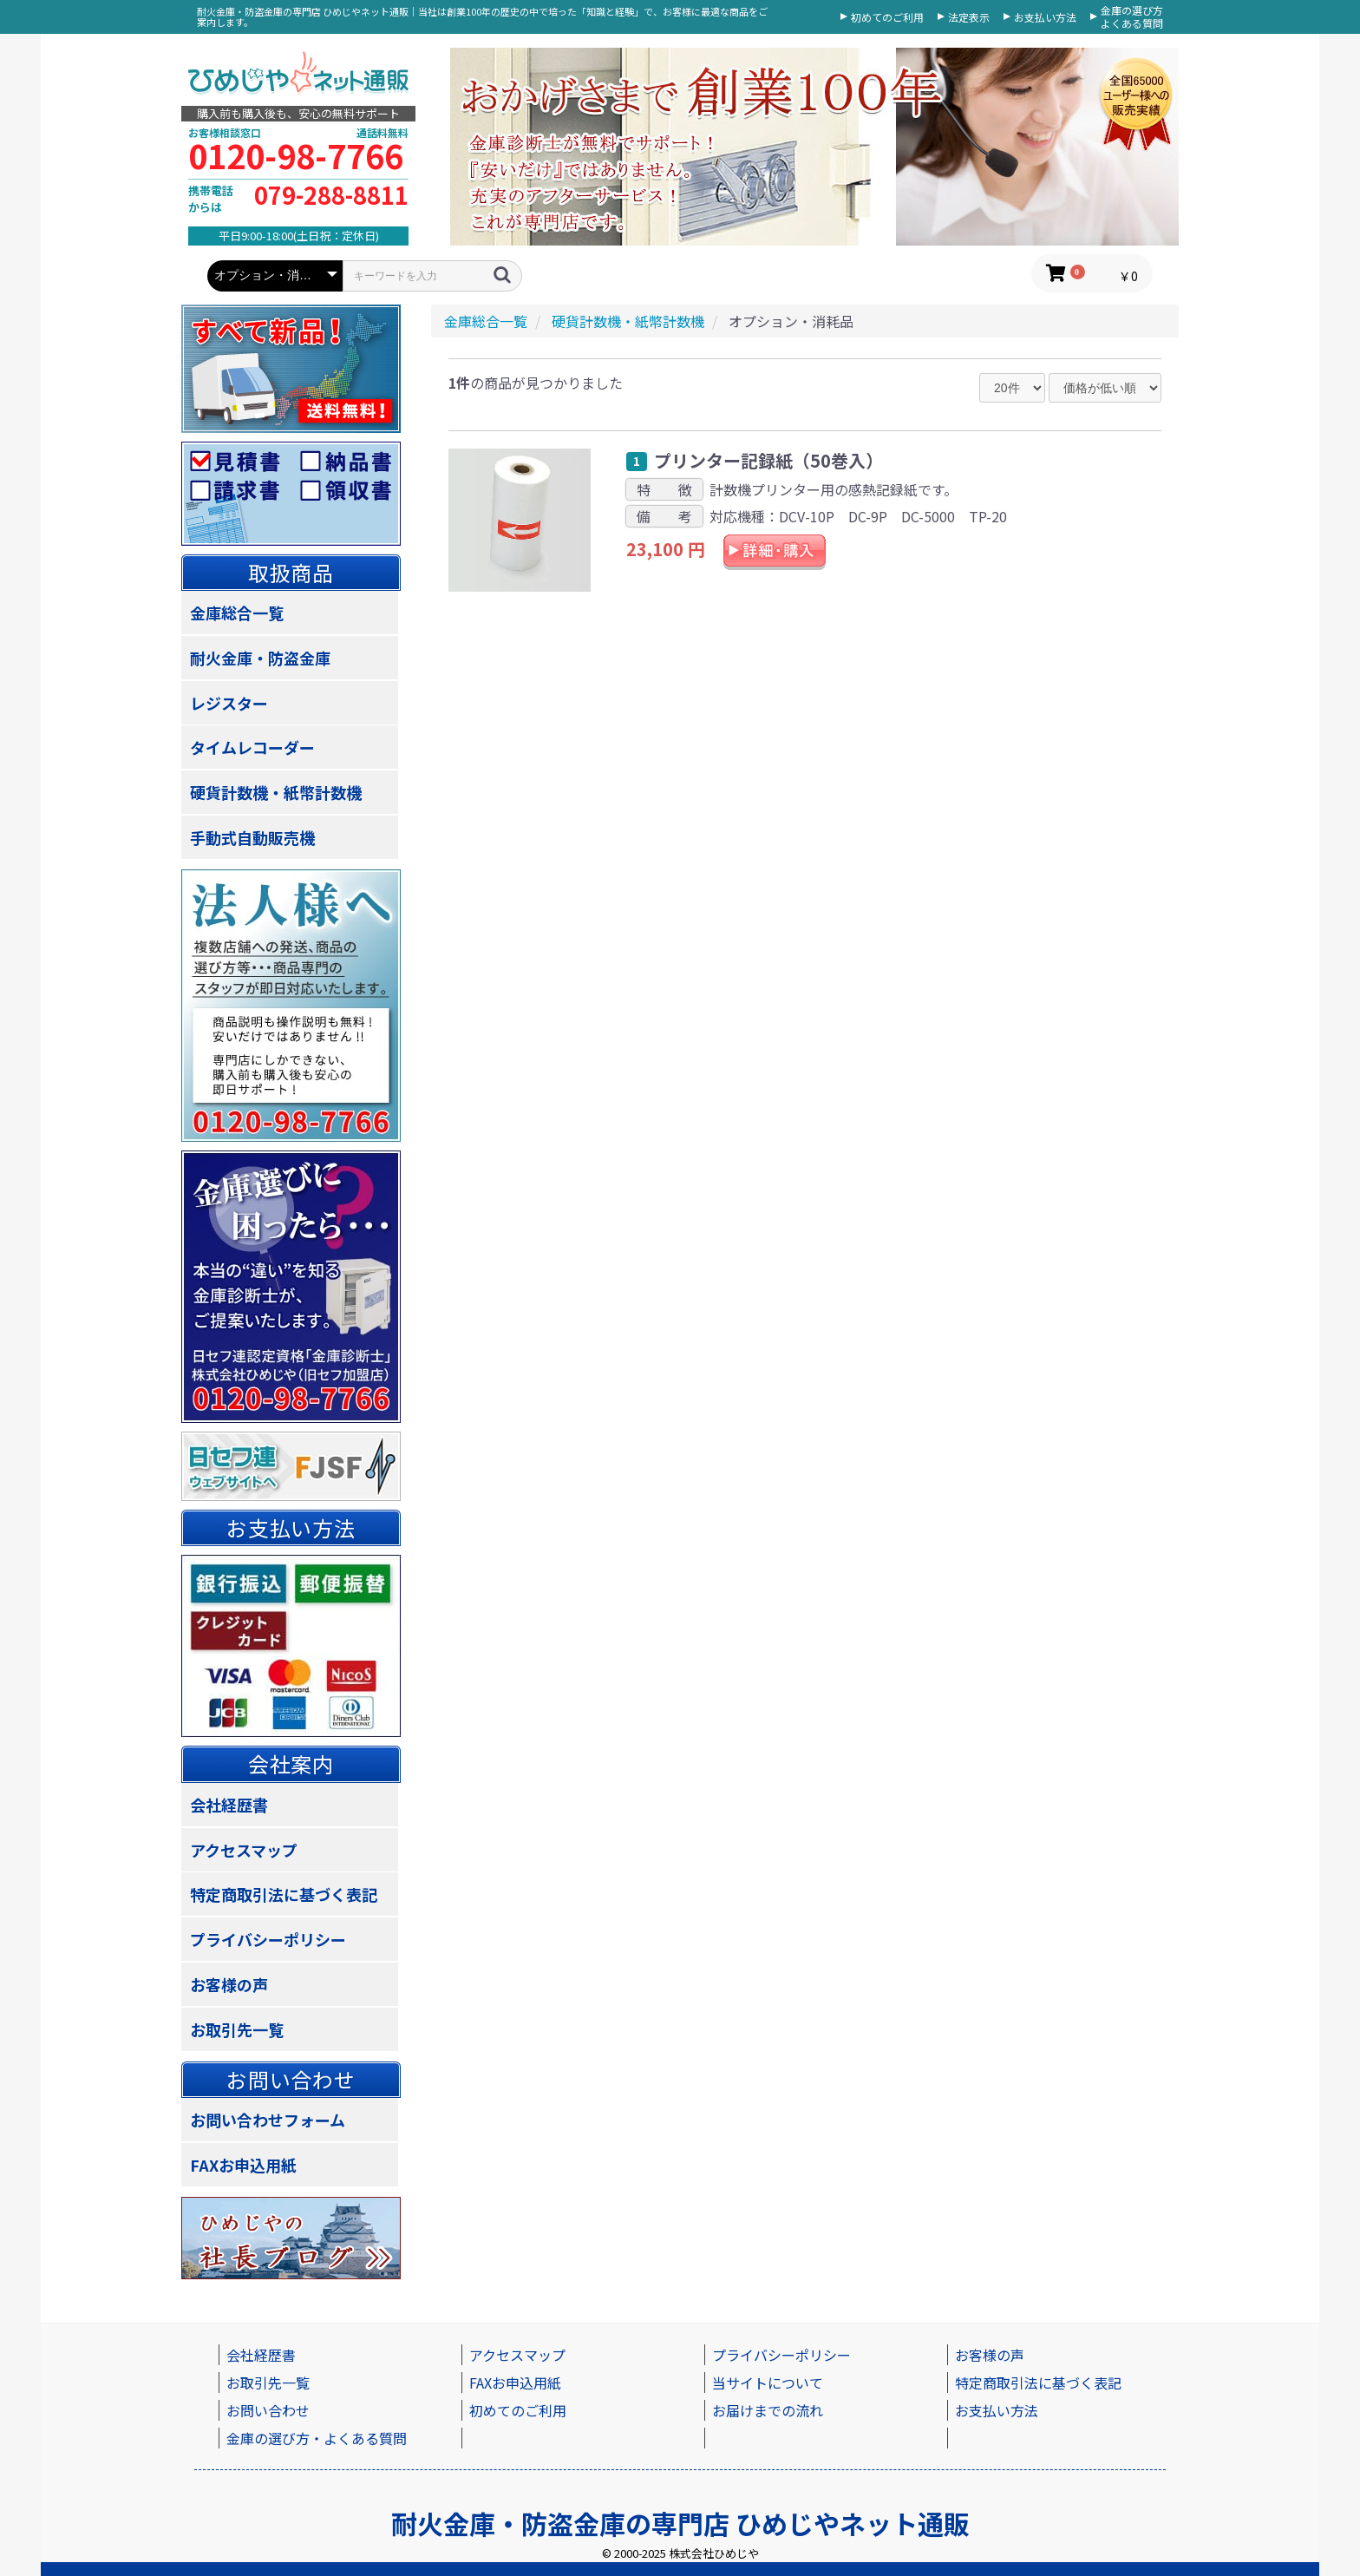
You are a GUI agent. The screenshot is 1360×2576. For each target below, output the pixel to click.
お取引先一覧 (237, 2029)
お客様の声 (229, 1984)
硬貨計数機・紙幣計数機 (276, 792)
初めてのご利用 (887, 17)
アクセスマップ (244, 1850)
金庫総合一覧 (237, 612)
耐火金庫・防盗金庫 (260, 657)
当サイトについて (767, 2382)
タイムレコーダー (252, 747)
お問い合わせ (268, 2410)
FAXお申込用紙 (243, 2164)
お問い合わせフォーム (267, 2119)
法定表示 (969, 17)
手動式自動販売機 (252, 837)
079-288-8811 (331, 195)
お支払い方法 (1045, 17)
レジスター (229, 703)
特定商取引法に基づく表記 (283, 1894)
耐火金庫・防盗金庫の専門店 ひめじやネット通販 (680, 2523)
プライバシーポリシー (268, 1939)
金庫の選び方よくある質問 (1132, 16)
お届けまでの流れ (767, 2410)
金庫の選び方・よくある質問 (316, 2438)
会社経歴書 (229, 1804)
